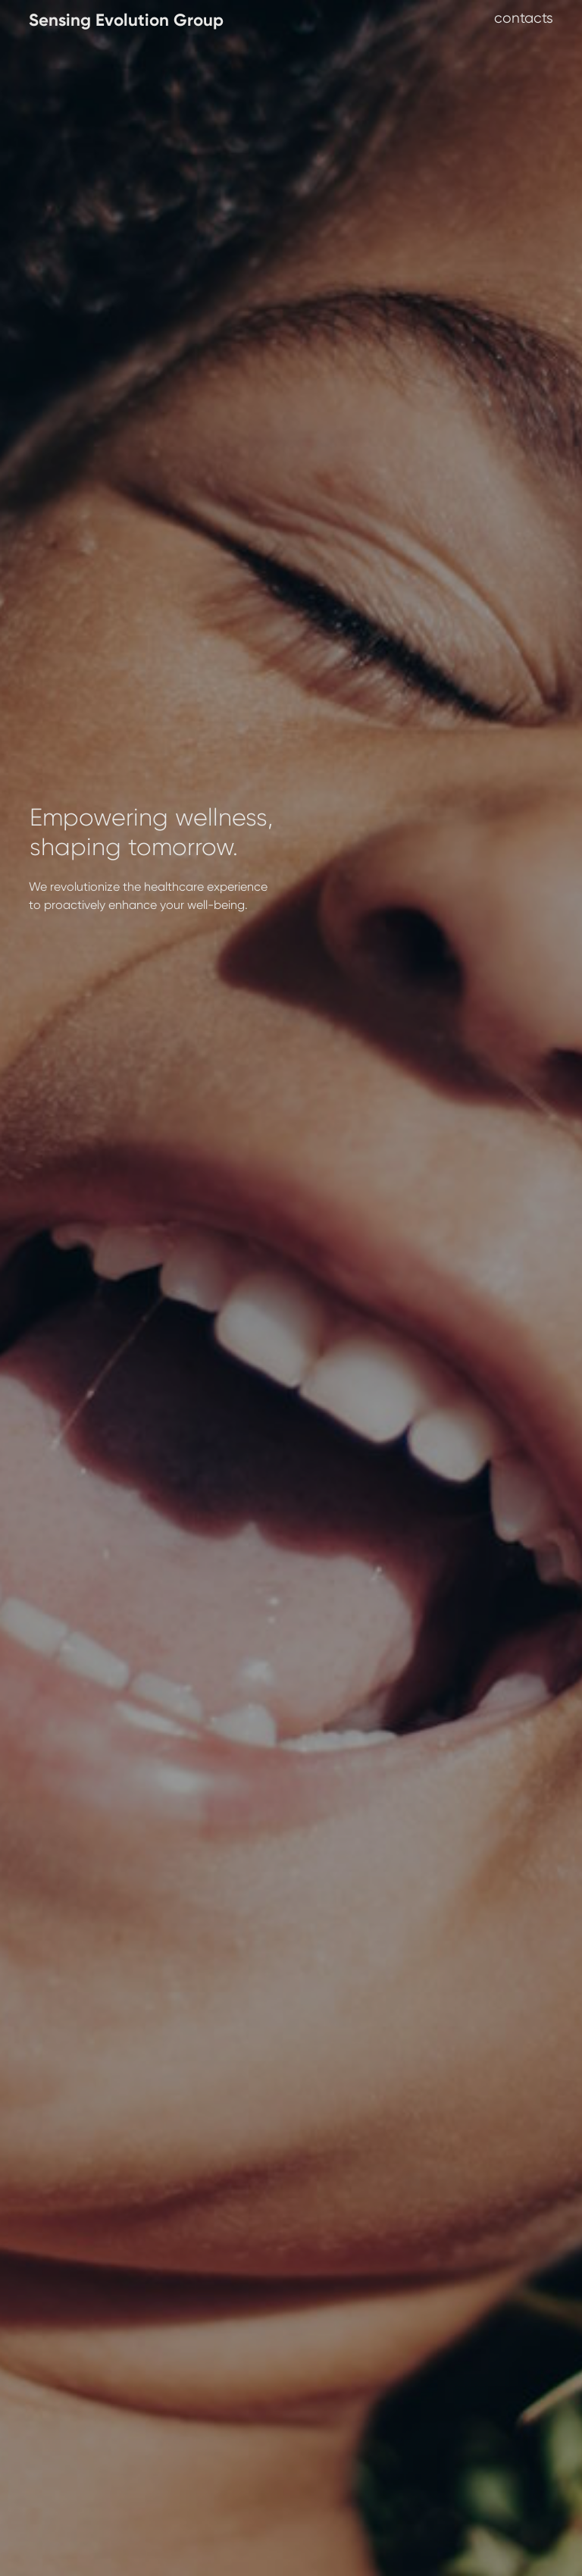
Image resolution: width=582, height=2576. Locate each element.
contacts (523, 18)
